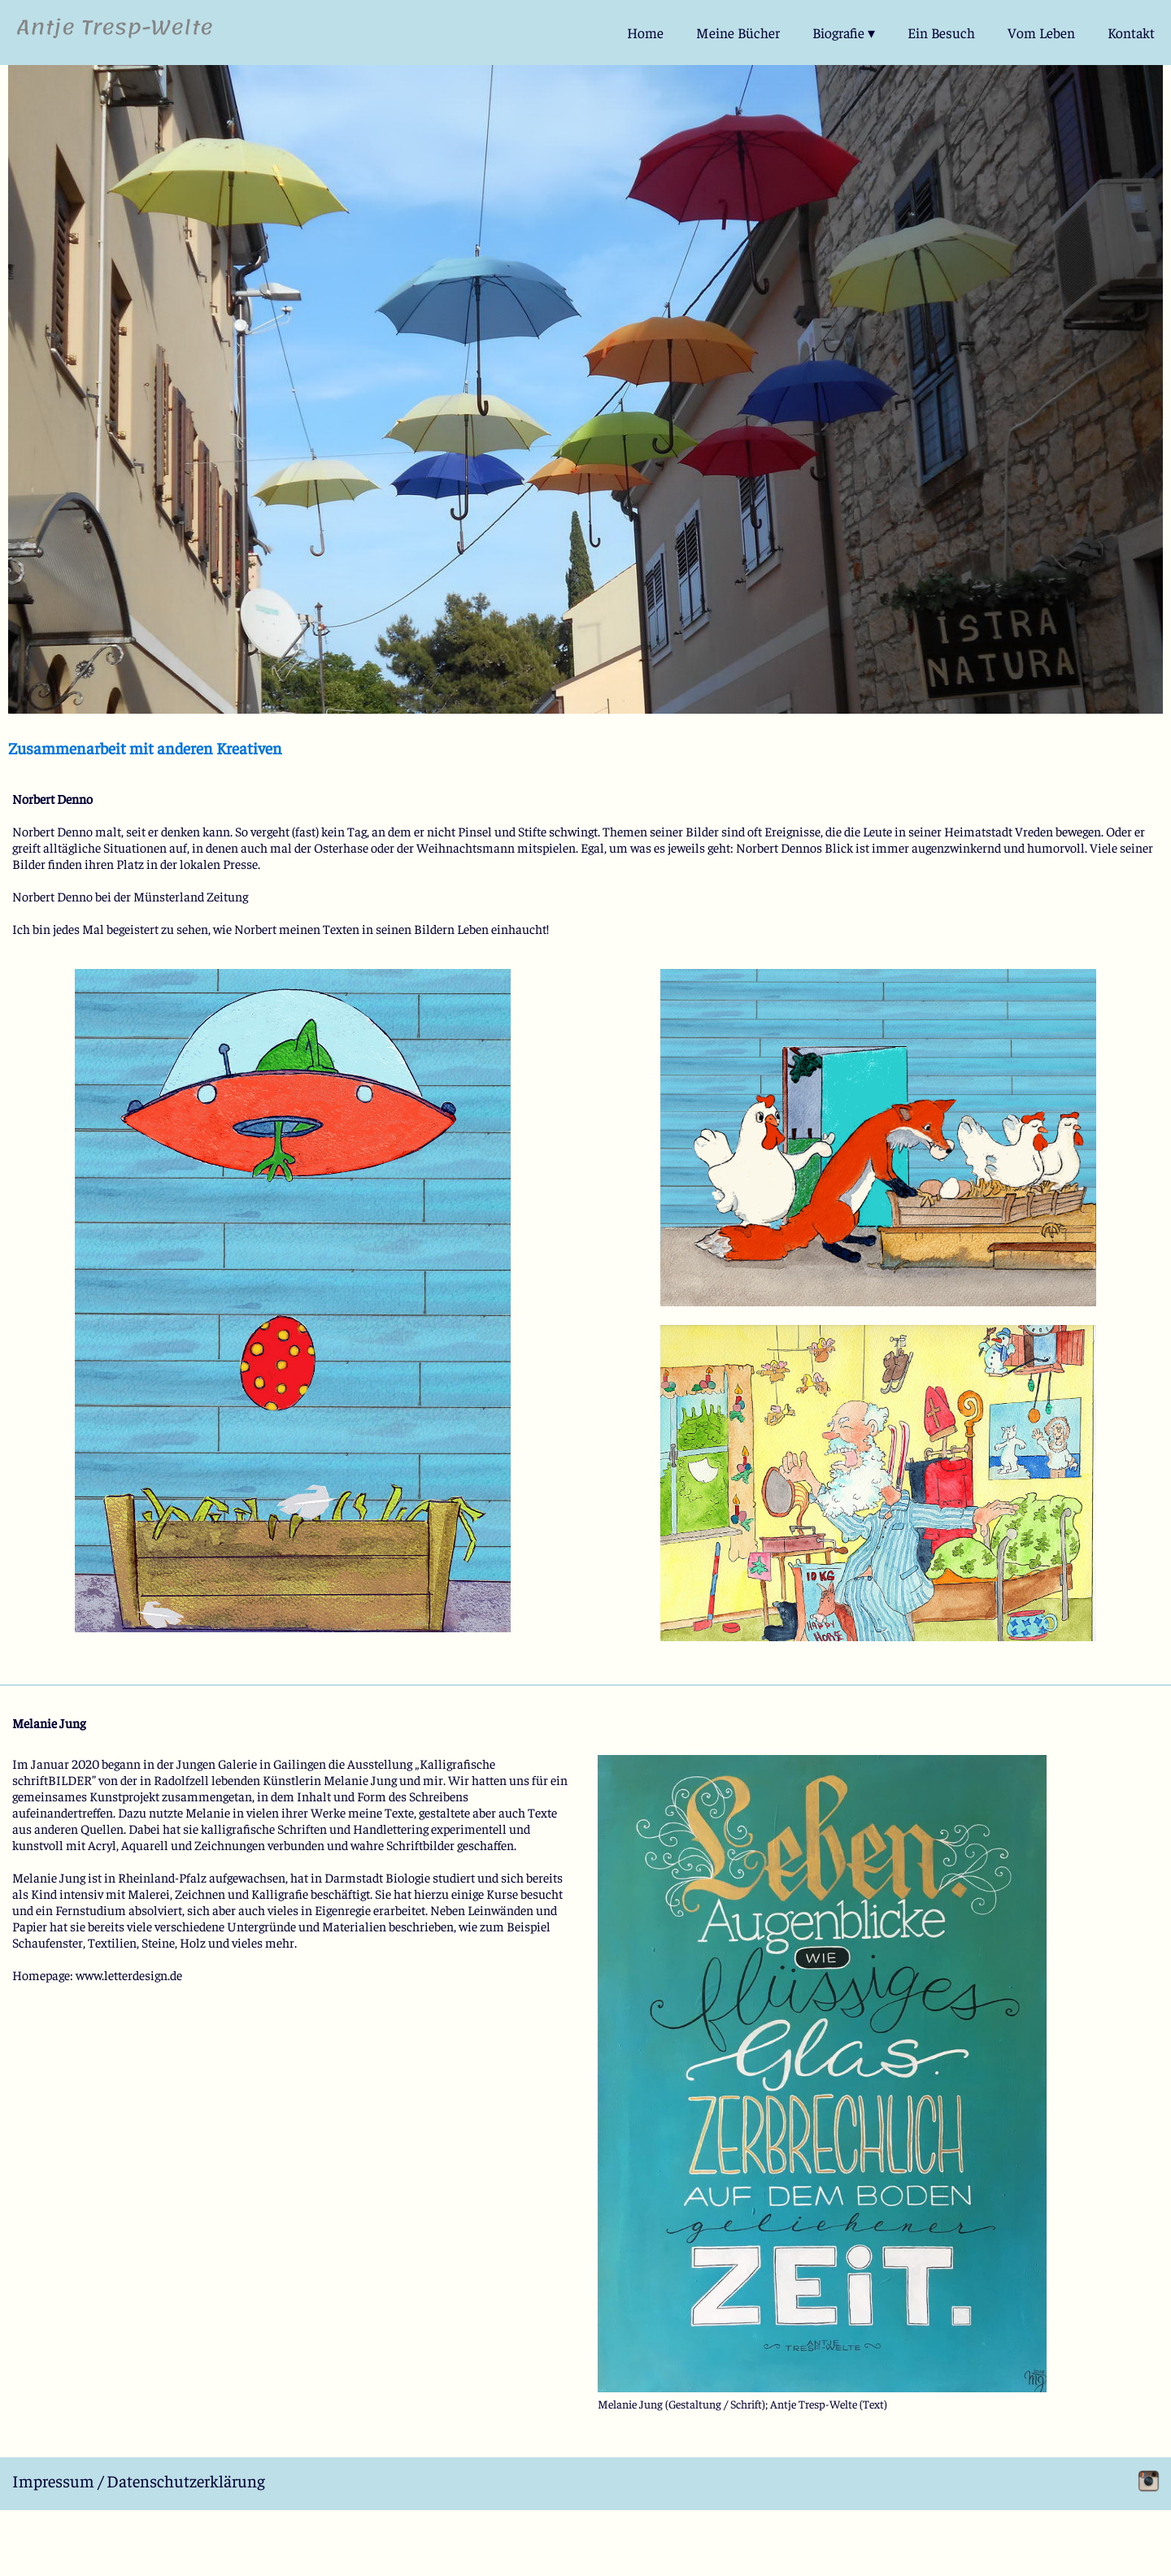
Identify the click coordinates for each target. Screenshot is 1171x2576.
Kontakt (1131, 32)
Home (645, 32)
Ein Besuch (941, 32)
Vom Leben (1041, 32)
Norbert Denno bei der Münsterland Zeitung (130, 896)
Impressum (53, 2480)
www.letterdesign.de (129, 1974)
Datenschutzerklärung (186, 2480)
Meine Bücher (738, 32)
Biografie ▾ (843, 32)
